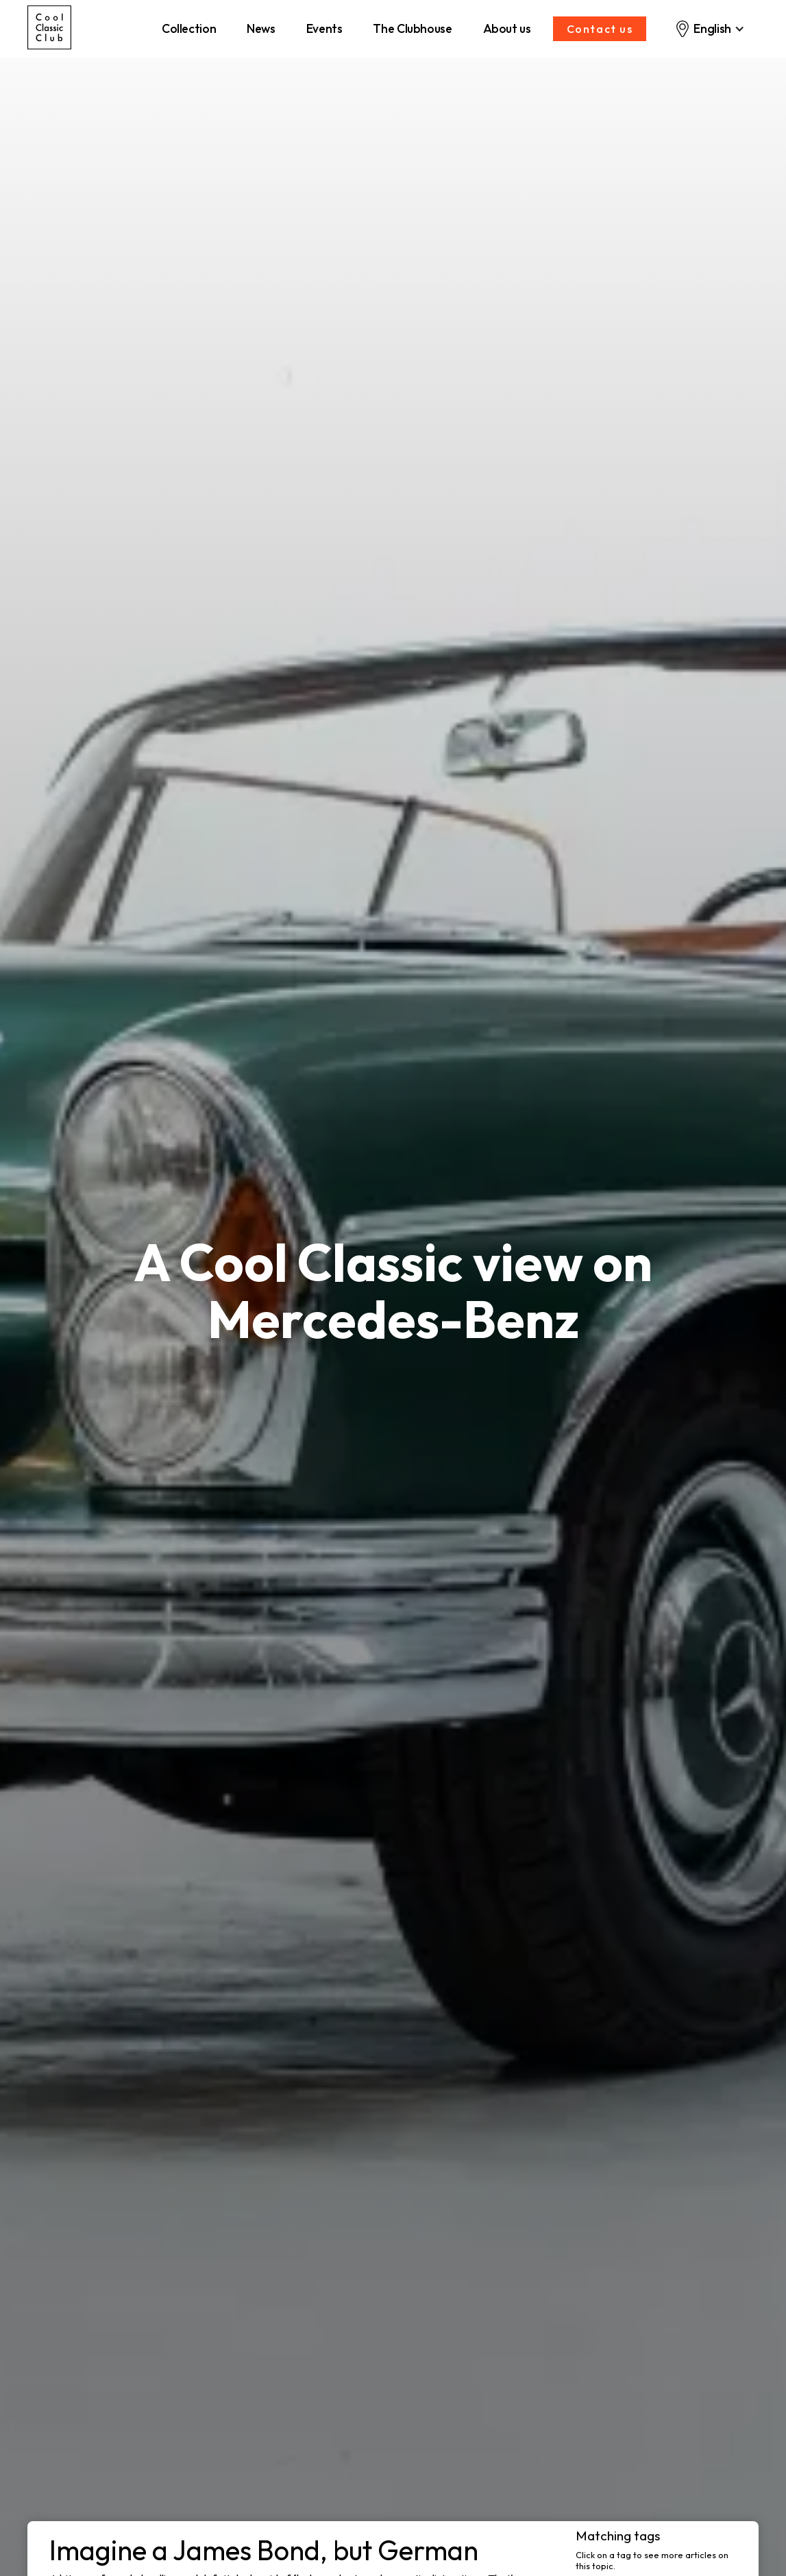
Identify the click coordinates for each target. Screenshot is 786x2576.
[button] (710, 29)
